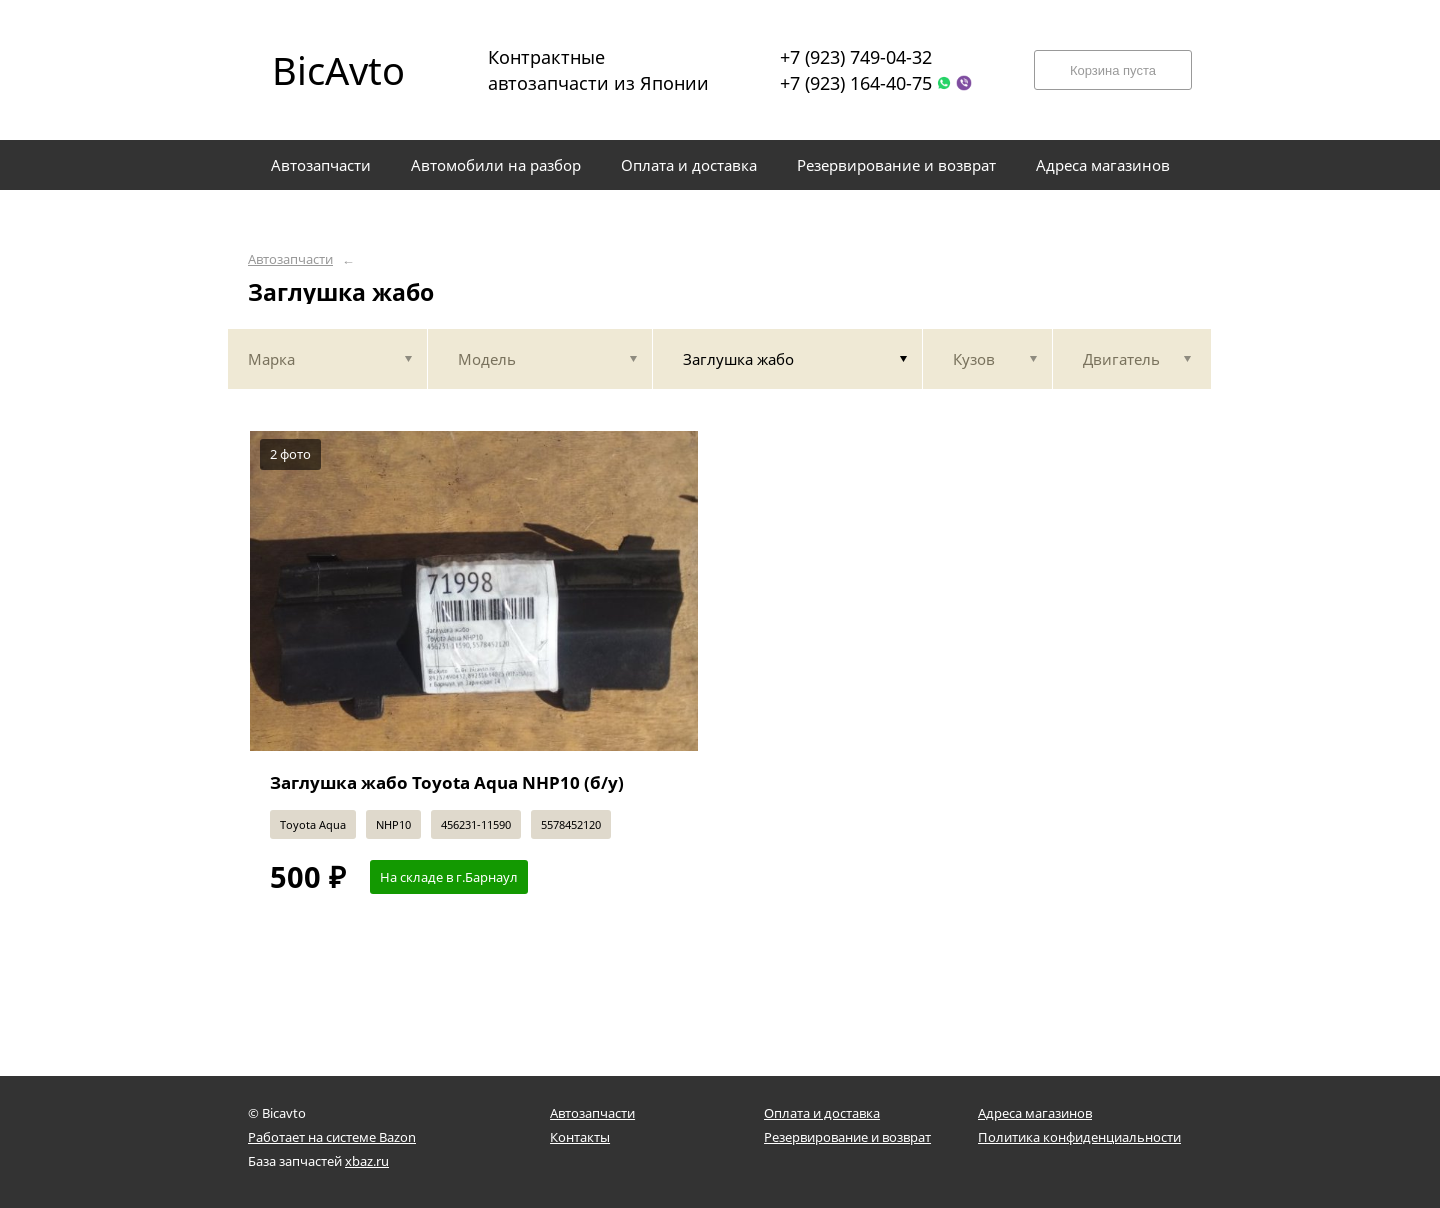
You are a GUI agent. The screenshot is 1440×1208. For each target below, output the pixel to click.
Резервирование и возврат (847, 1137)
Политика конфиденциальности (1079, 1137)
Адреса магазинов (1035, 1113)
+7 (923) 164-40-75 (856, 83)
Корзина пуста (1113, 70)
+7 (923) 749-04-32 (856, 57)
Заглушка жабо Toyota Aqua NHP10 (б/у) (447, 782)
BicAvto (338, 70)
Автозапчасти (290, 259)
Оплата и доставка (822, 1113)
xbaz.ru (367, 1161)
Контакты (580, 1137)
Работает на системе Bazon (332, 1137)
